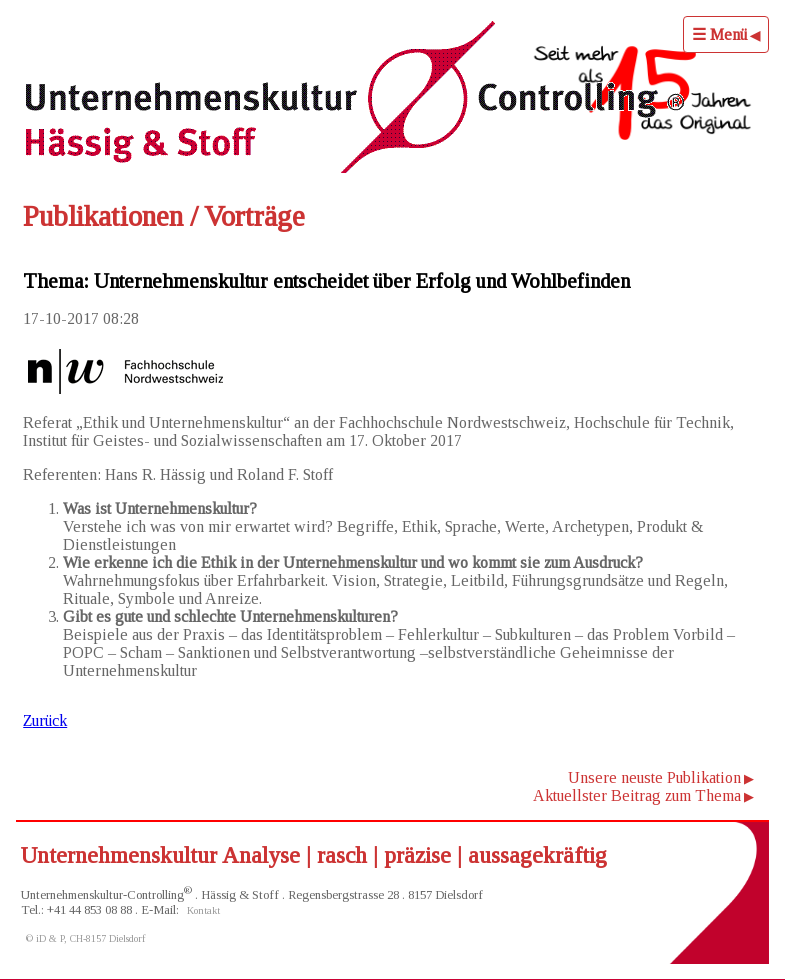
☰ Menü (719, 34)
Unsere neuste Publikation (654, 777)
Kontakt (203, 910)
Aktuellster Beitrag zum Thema (637, 795)
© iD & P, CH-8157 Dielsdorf (86, 938)
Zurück (45, 720)
